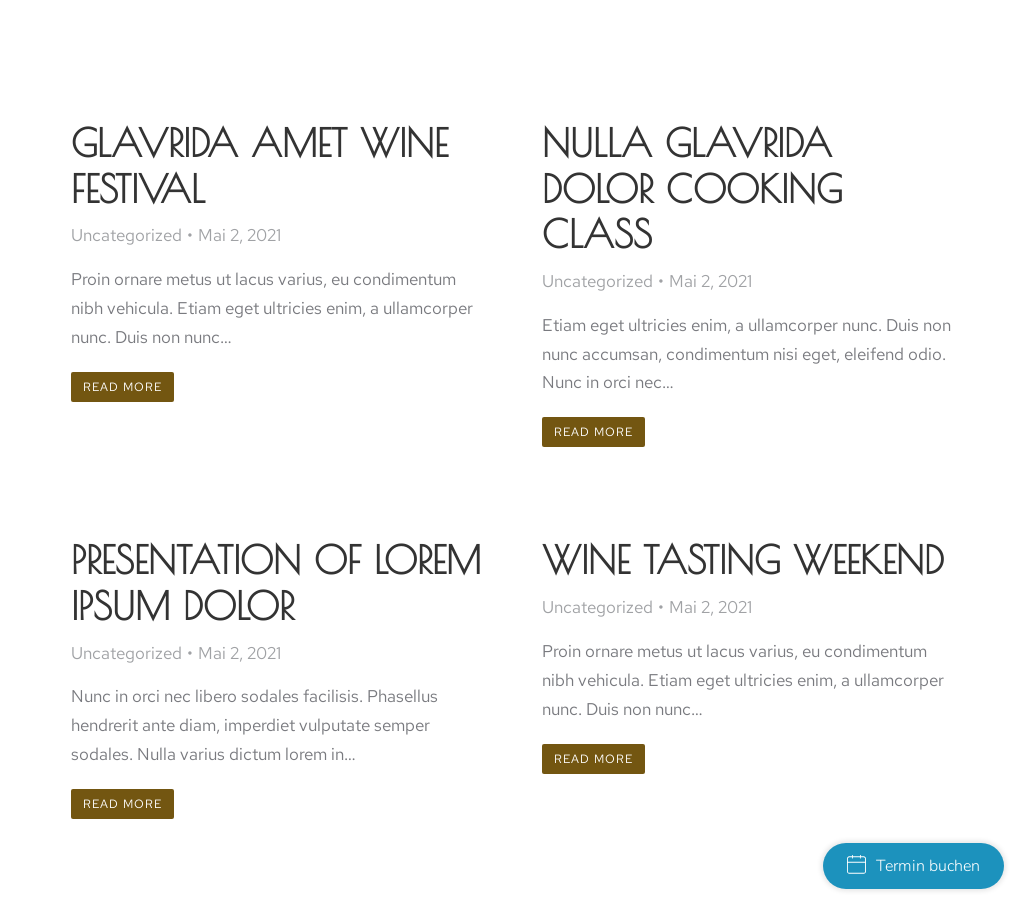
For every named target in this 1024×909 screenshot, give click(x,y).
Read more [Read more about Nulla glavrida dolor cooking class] (593, 432)
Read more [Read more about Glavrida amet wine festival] (122, 387)
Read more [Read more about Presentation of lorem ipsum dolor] (122, 804)
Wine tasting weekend (743, 559)
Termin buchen (913, 866)
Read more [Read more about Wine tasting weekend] (593, 759)
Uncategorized (126, 235)
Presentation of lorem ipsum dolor (276, 582)
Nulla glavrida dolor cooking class (692, 188)
